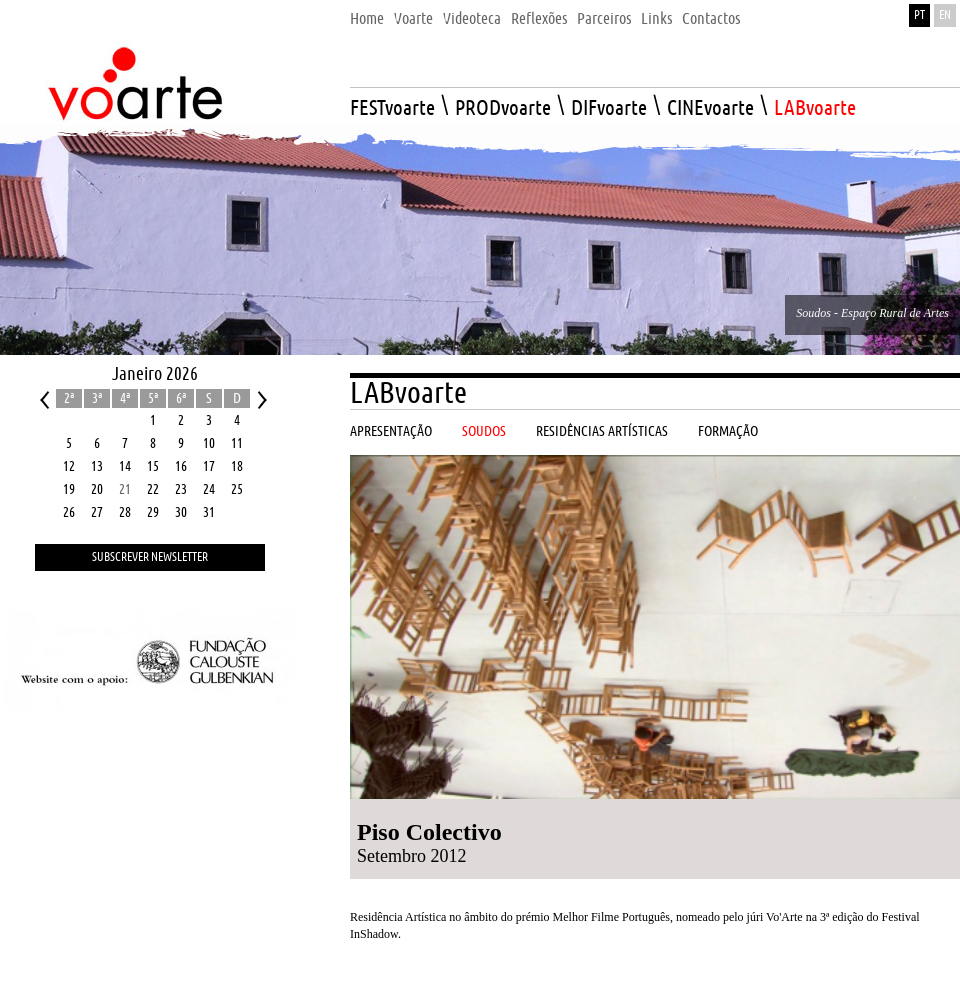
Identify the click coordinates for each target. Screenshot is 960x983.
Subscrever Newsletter (150, 557)
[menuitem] (367, 13)
